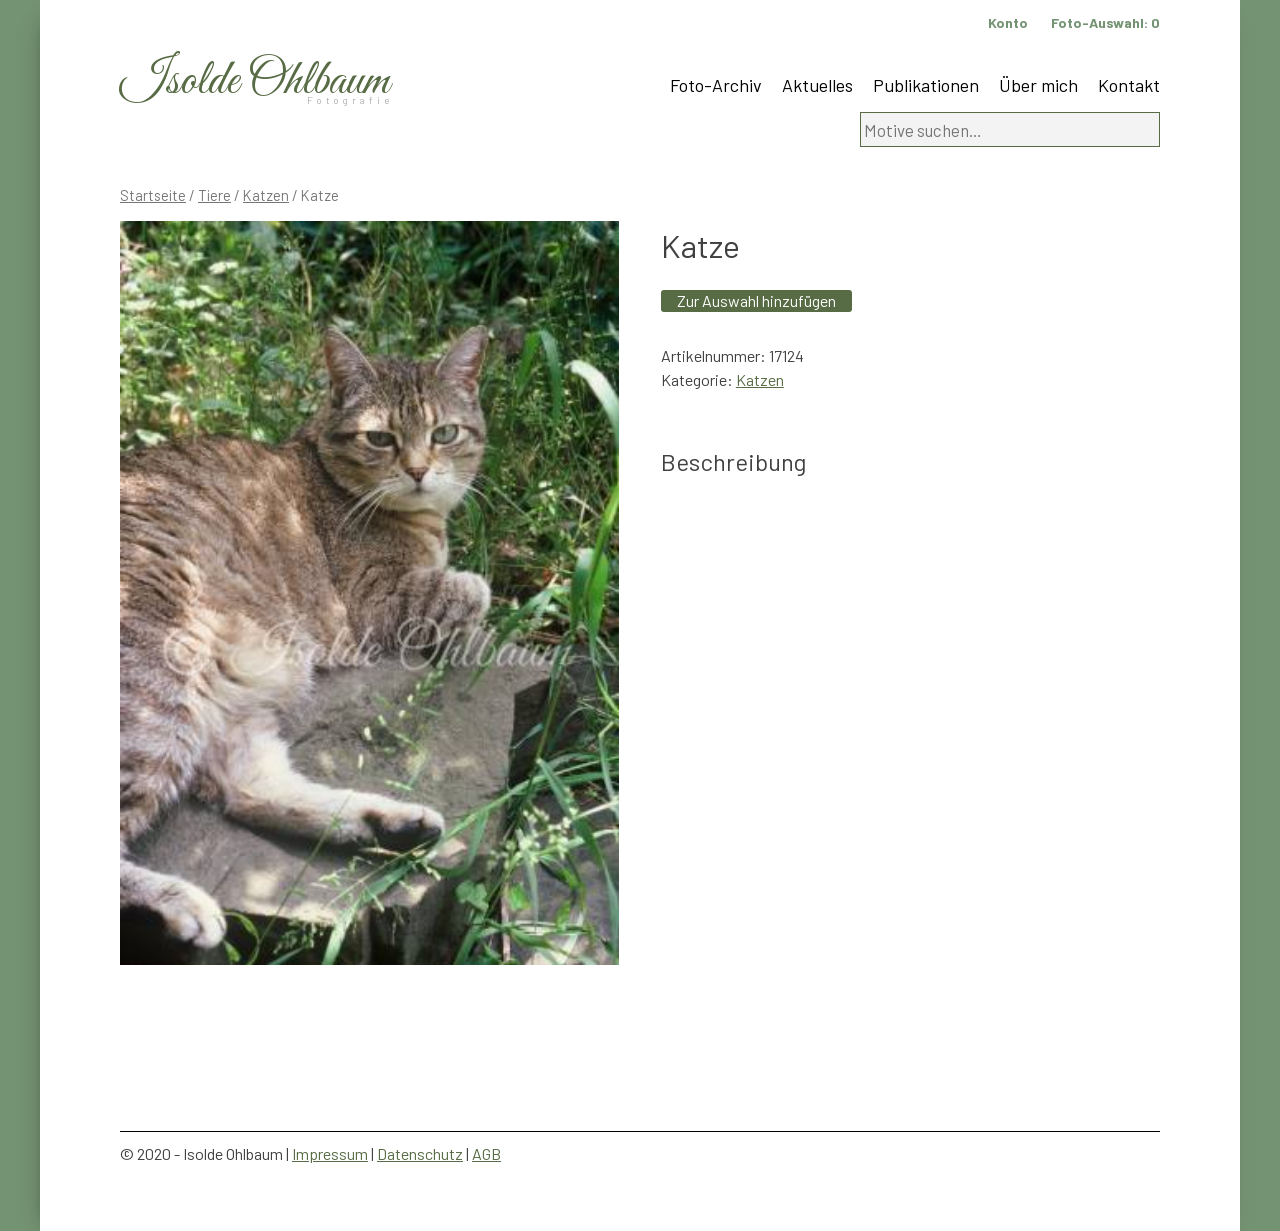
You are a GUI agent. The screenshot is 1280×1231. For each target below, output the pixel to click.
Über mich (1038, 85)
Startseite (153, 195)
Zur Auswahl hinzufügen (756, 300)
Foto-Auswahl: (1105, 22)
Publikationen (926, 85)
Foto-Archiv (716, 85)
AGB (486, 1153)
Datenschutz (420, 1153)
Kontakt (1129, 85)
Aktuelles (817, 85)
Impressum (330, 1153)
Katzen (266, 195)
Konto (1008, 22)
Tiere (214, 195)
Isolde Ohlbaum (255, 81)
